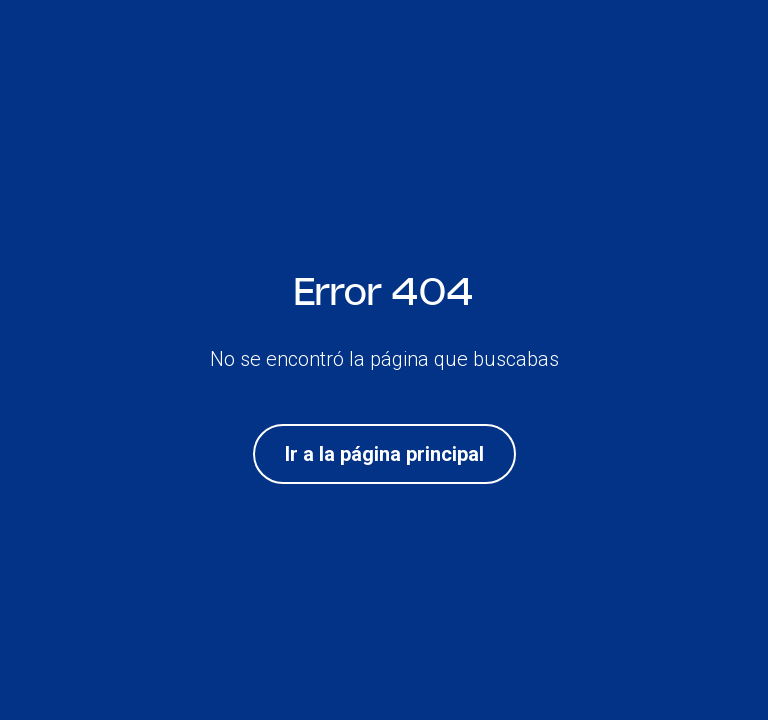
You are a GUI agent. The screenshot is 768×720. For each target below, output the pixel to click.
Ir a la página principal (384, 454)
